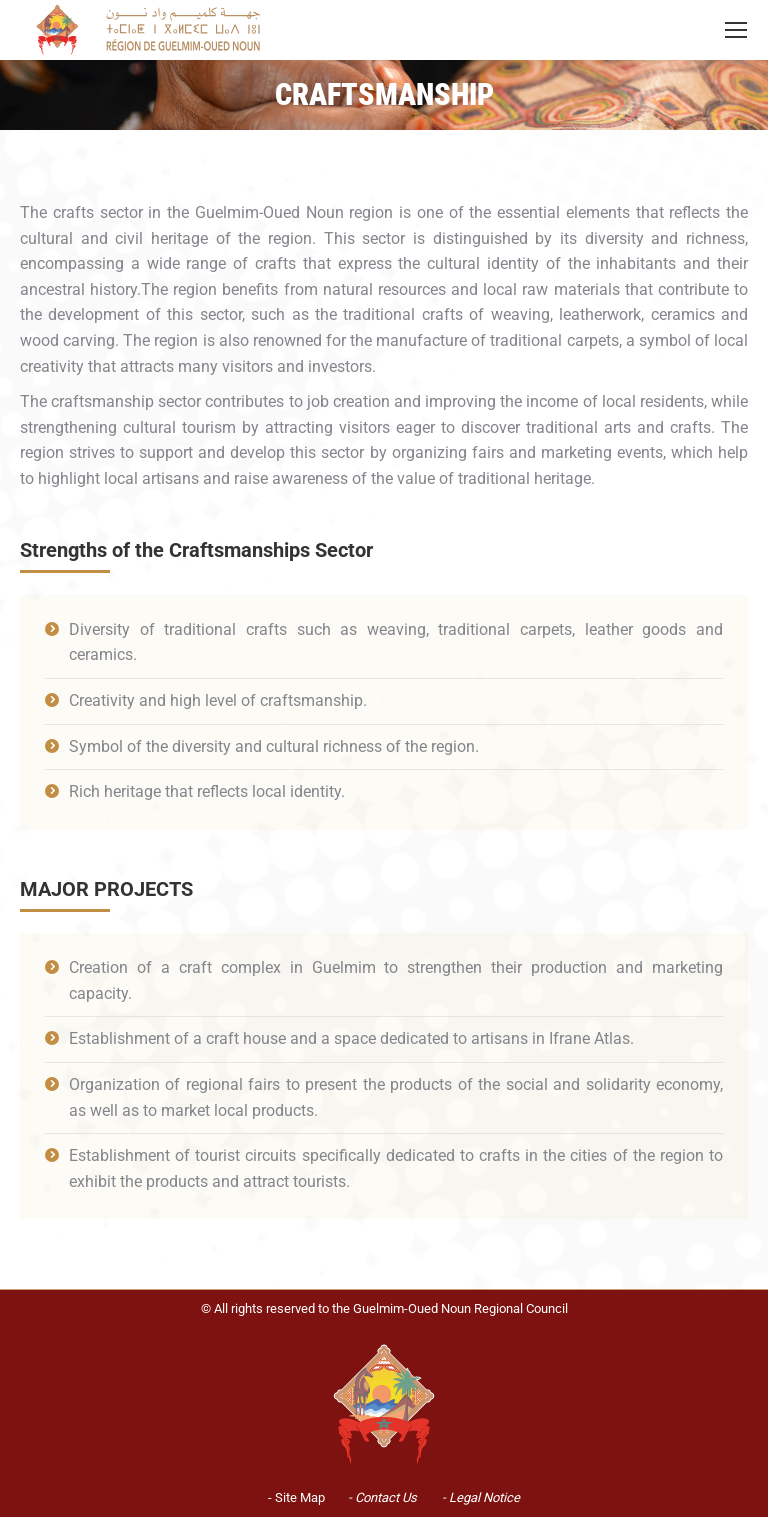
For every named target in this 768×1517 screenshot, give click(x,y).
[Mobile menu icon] (736, 30)
